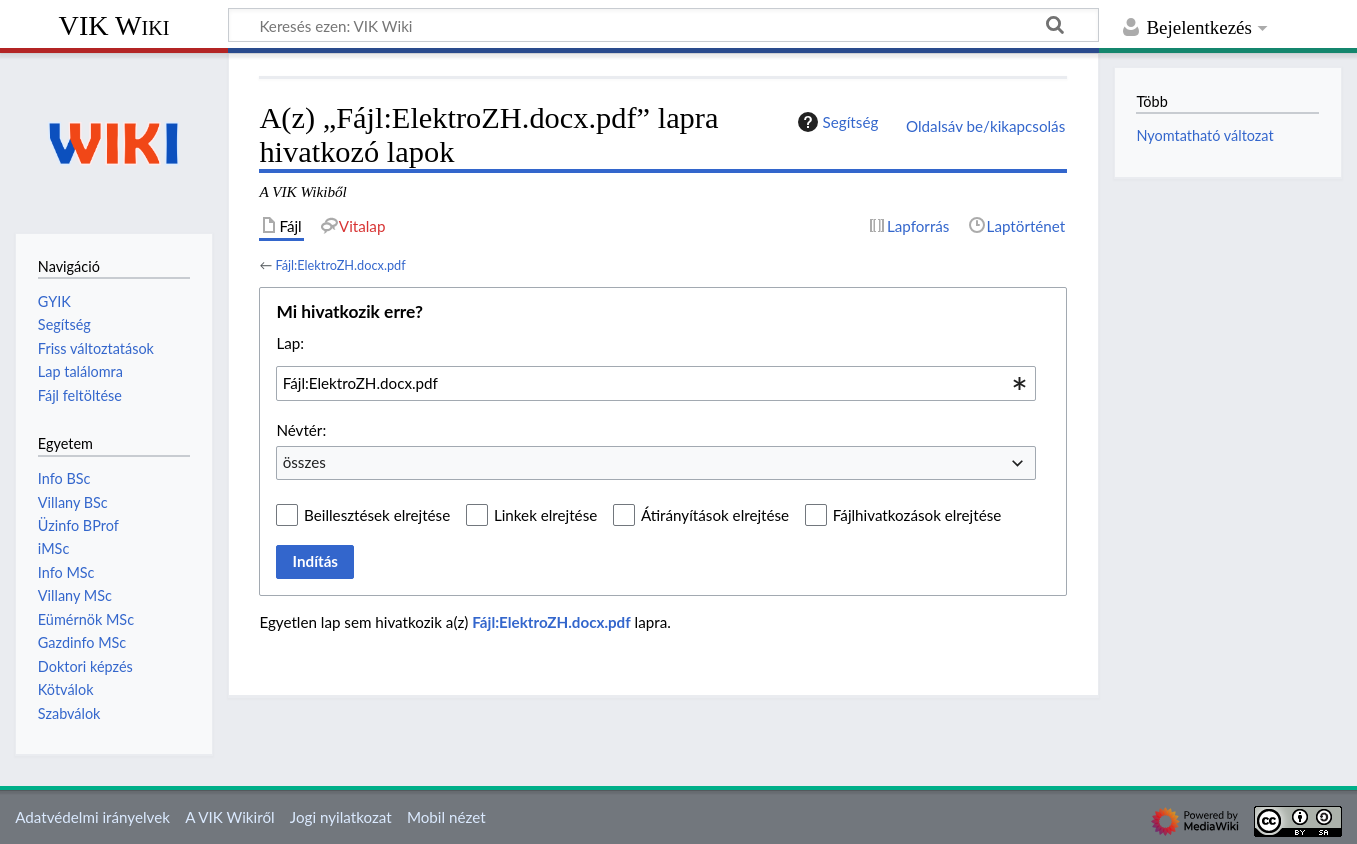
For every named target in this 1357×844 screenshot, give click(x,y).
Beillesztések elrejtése (377, 515)
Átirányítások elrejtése (715, 515)
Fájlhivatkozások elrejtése (917, 515)
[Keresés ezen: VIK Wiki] (663, 25)
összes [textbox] (304, 462)
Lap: (290, 343)
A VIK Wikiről (229, 817)
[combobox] (656, 383)
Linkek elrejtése (545, 515)
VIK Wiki (114, 25)
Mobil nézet (446, 817)
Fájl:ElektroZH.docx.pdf (340, 265)
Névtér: (301, 430)
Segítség (836, 122)
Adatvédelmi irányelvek (92, 817)
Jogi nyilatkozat (341, 817)
